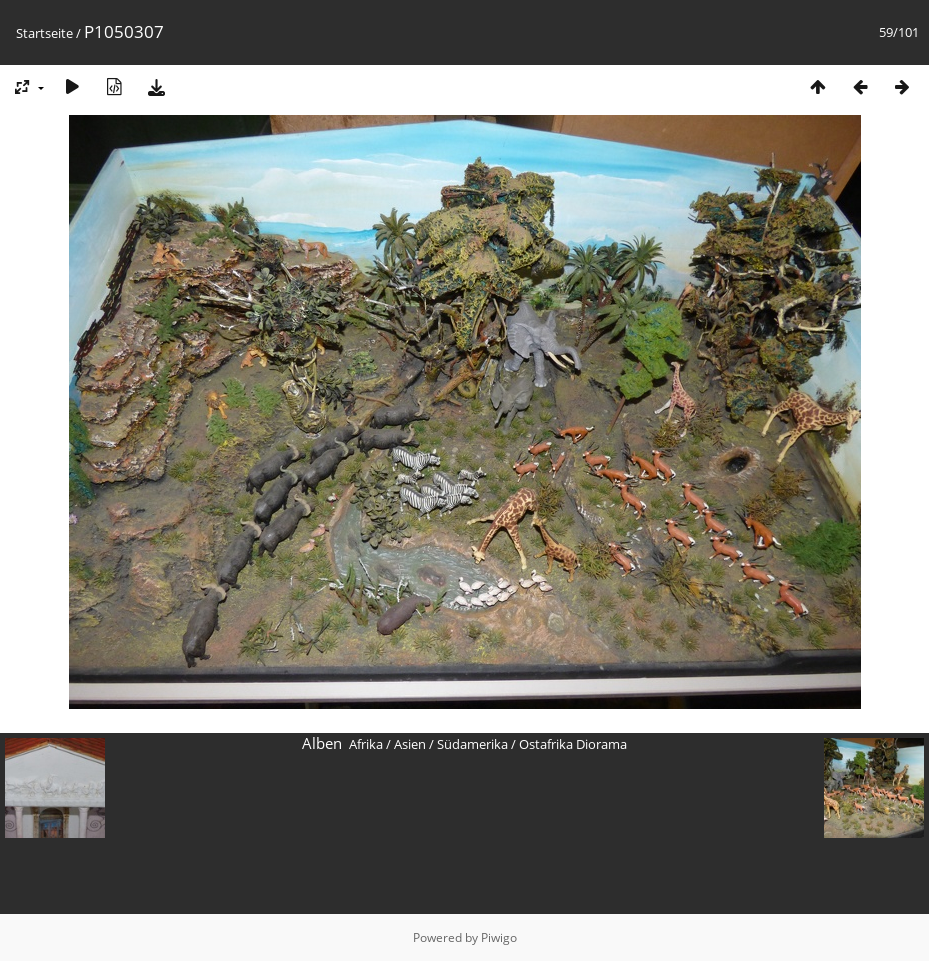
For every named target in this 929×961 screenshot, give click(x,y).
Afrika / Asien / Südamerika (428, 744)
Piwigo (499, 937)
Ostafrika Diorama (573, 744)
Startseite (44, 33)
